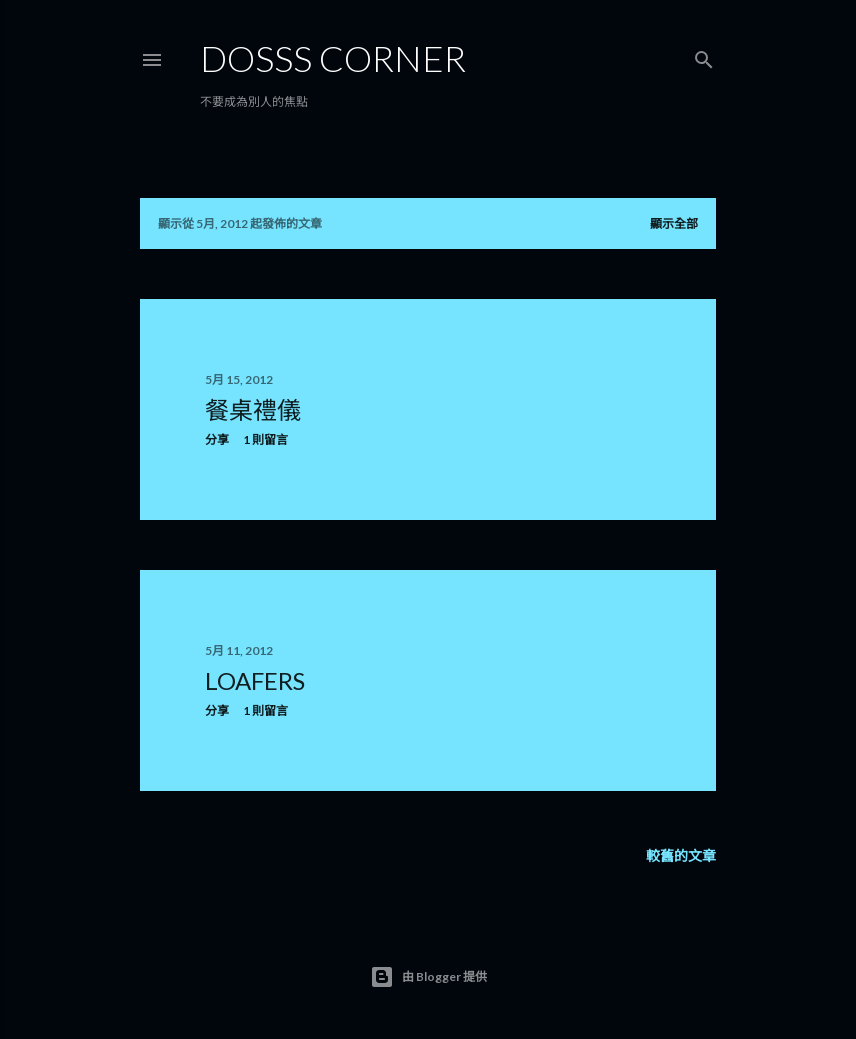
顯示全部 (674, 223)
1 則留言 (265, 439)
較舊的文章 (681, 855)
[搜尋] (704, 55)
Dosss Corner (333, 58)
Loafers (255, 680)
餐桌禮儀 (253, 409)
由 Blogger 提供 (428, 977)
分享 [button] (217, 439)
